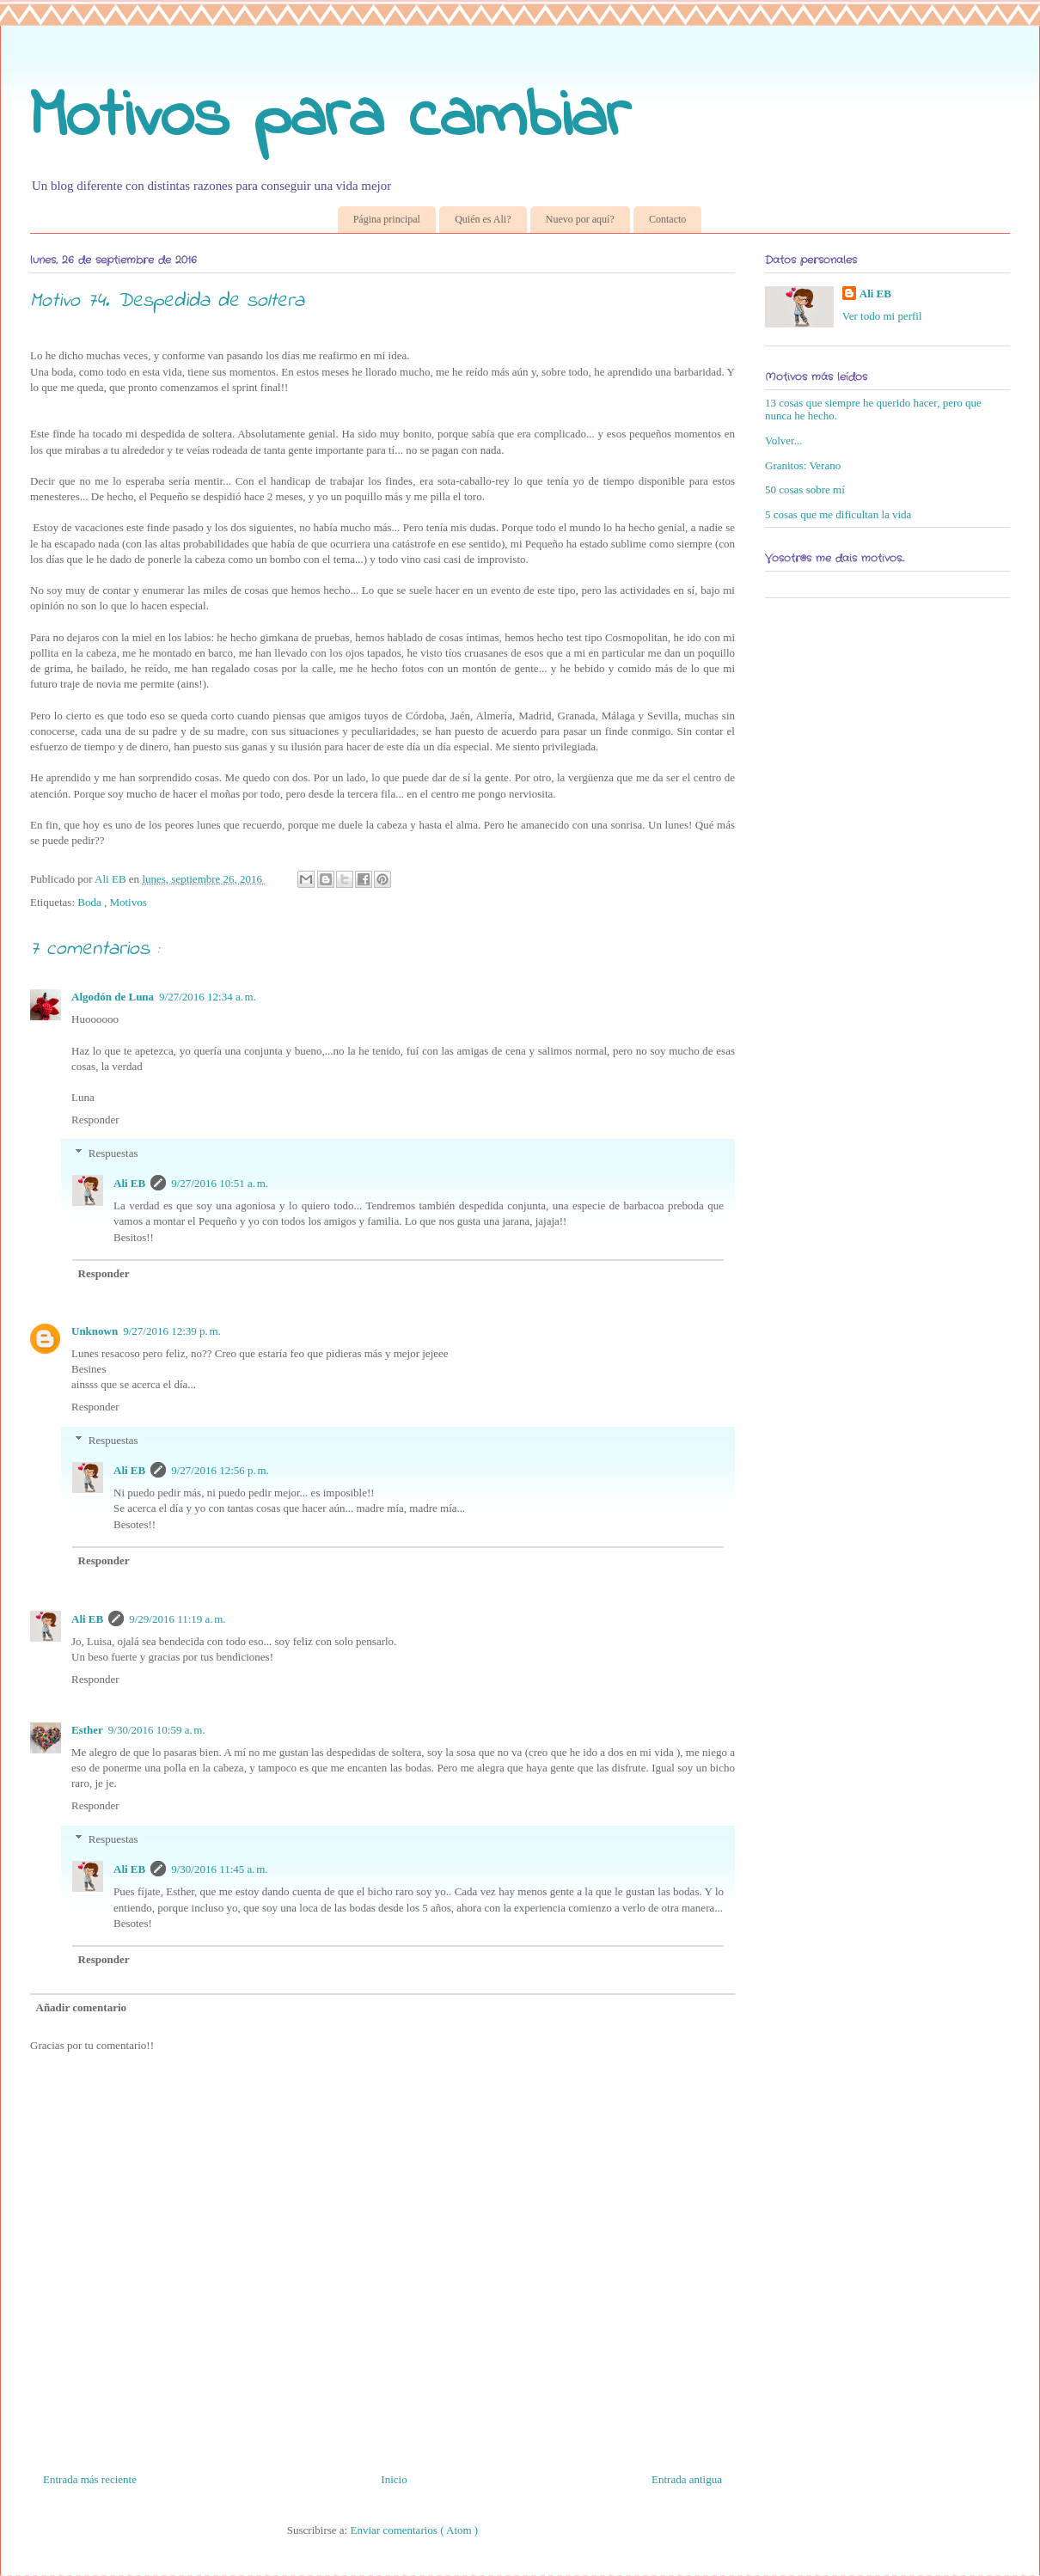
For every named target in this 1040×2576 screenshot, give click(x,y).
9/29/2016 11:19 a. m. (177, 1618)
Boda (90, 902)
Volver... (783, 440)
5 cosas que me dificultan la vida (838, 514)
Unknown (94, 1331)
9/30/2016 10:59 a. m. (156, 1729)
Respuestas (113, 1153)
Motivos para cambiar (330, 118)
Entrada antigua (687, 2479)
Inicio (394, 2479)
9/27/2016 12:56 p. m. (220, 1470)
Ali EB (129, 1183)
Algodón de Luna (112, 996)
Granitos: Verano (803, 465)
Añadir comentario (81, 2007)
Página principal (386, 219)
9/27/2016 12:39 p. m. (172, 1331)
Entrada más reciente (90, 2479)
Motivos (127, 902)
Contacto (667, 219)
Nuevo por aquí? (580, 219)
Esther (87, 1729)
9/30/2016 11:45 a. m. (219, 1869)
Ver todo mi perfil (882, 315)
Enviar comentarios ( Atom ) (414, 2530)
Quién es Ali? (483, 219)
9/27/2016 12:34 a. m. (207, 996)
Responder (95, 1119)
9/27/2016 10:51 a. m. (219, 1183)
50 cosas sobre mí (805, 489)
